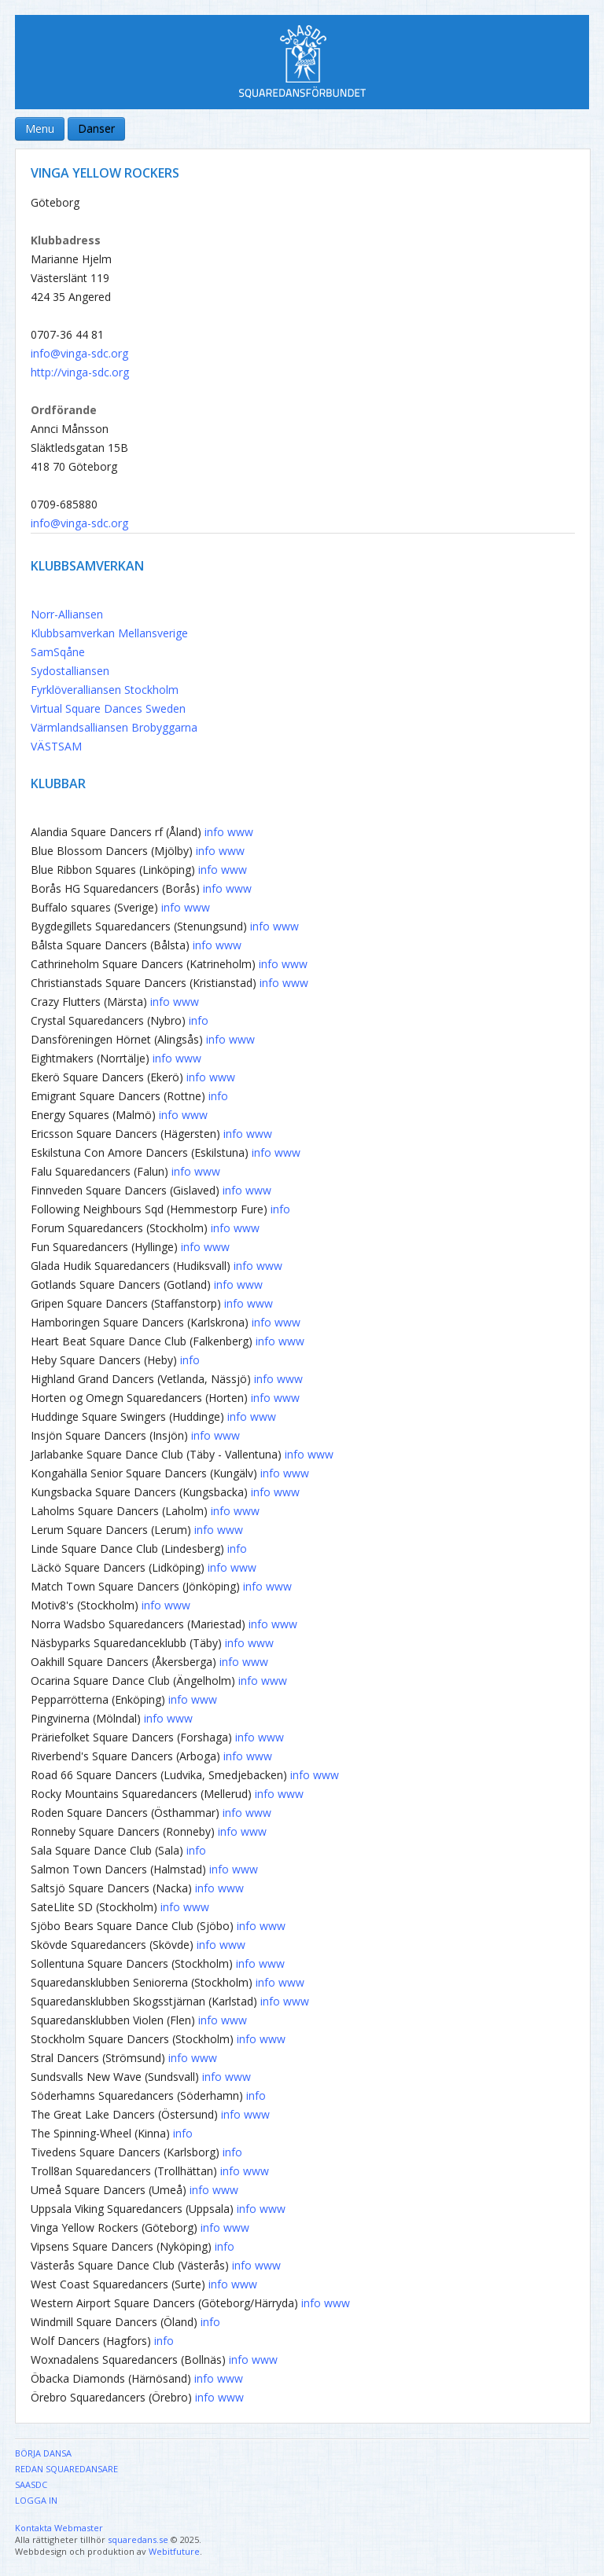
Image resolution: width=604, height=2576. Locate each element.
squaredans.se (138, 2539)
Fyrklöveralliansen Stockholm (105, 689)
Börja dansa (43, 2453)
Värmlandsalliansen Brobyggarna (114, 727)
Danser (96, 128)
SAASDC (31, 2484)
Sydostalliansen (70, 670)
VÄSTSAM (56, 746)
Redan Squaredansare (66, 2469)
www (240, 831)
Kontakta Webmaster (59, 2528)
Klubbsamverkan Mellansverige (109, 633)
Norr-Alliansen (67, 614)
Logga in (36, 2500)
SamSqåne (58, 651)
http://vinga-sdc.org (80, 372)
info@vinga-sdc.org (79, 353)
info (214, 831)
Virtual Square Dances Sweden (108, 708)
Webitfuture (174, 2551)
